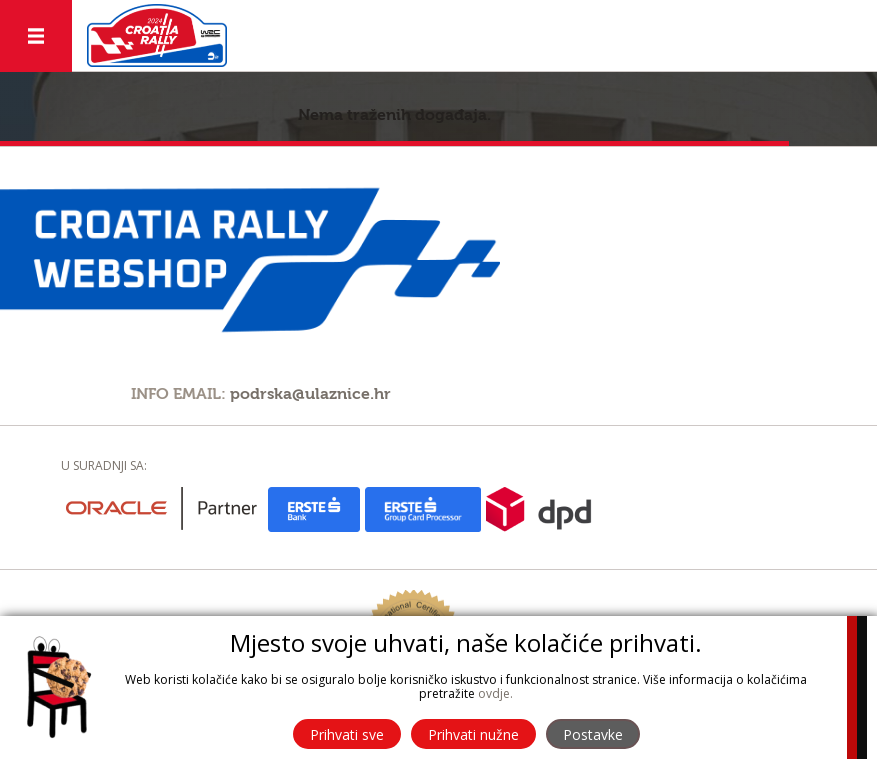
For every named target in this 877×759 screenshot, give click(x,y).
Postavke (593, 734)
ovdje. (495, 693)
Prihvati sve (347, 734)
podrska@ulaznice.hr (310, 394)
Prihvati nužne (473, 734)
